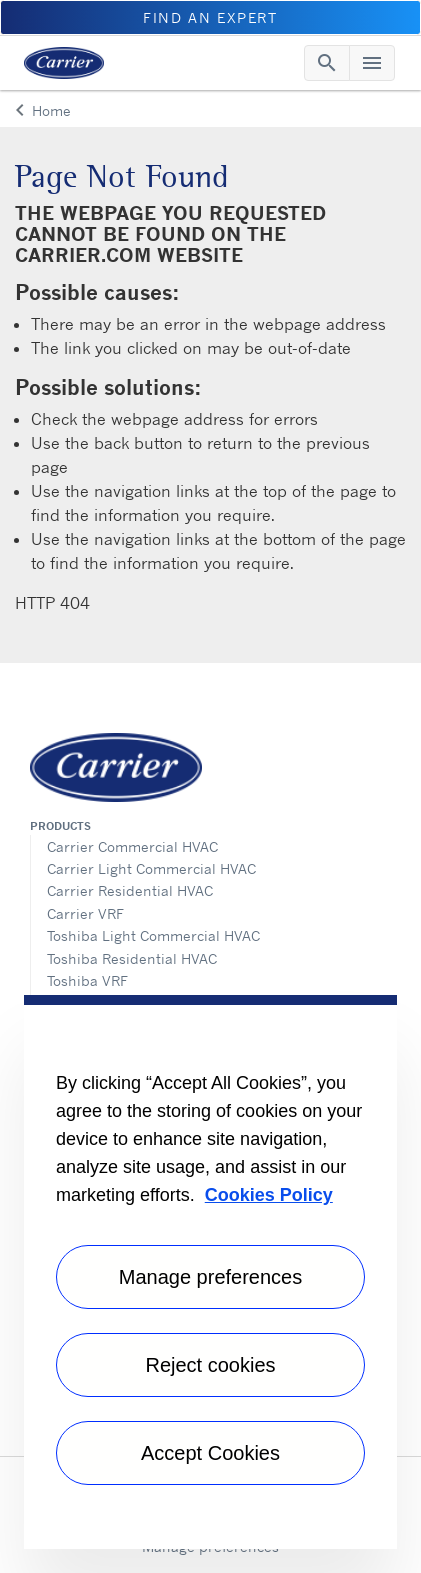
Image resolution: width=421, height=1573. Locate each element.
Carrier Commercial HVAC (132, 846)
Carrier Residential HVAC (130, 890)
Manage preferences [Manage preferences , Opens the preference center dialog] (210, 1277)
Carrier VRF (85, 913)
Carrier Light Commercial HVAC (151, 868)
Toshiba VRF (87, 980)
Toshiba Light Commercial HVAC (153, 935)
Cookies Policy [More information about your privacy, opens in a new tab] (269, 1195)
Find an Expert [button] (210, 17)
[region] (210, 1272)
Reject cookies (210, 1365)
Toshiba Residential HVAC (132, 958)
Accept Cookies (210, 1453)
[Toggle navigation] (327, 63)
